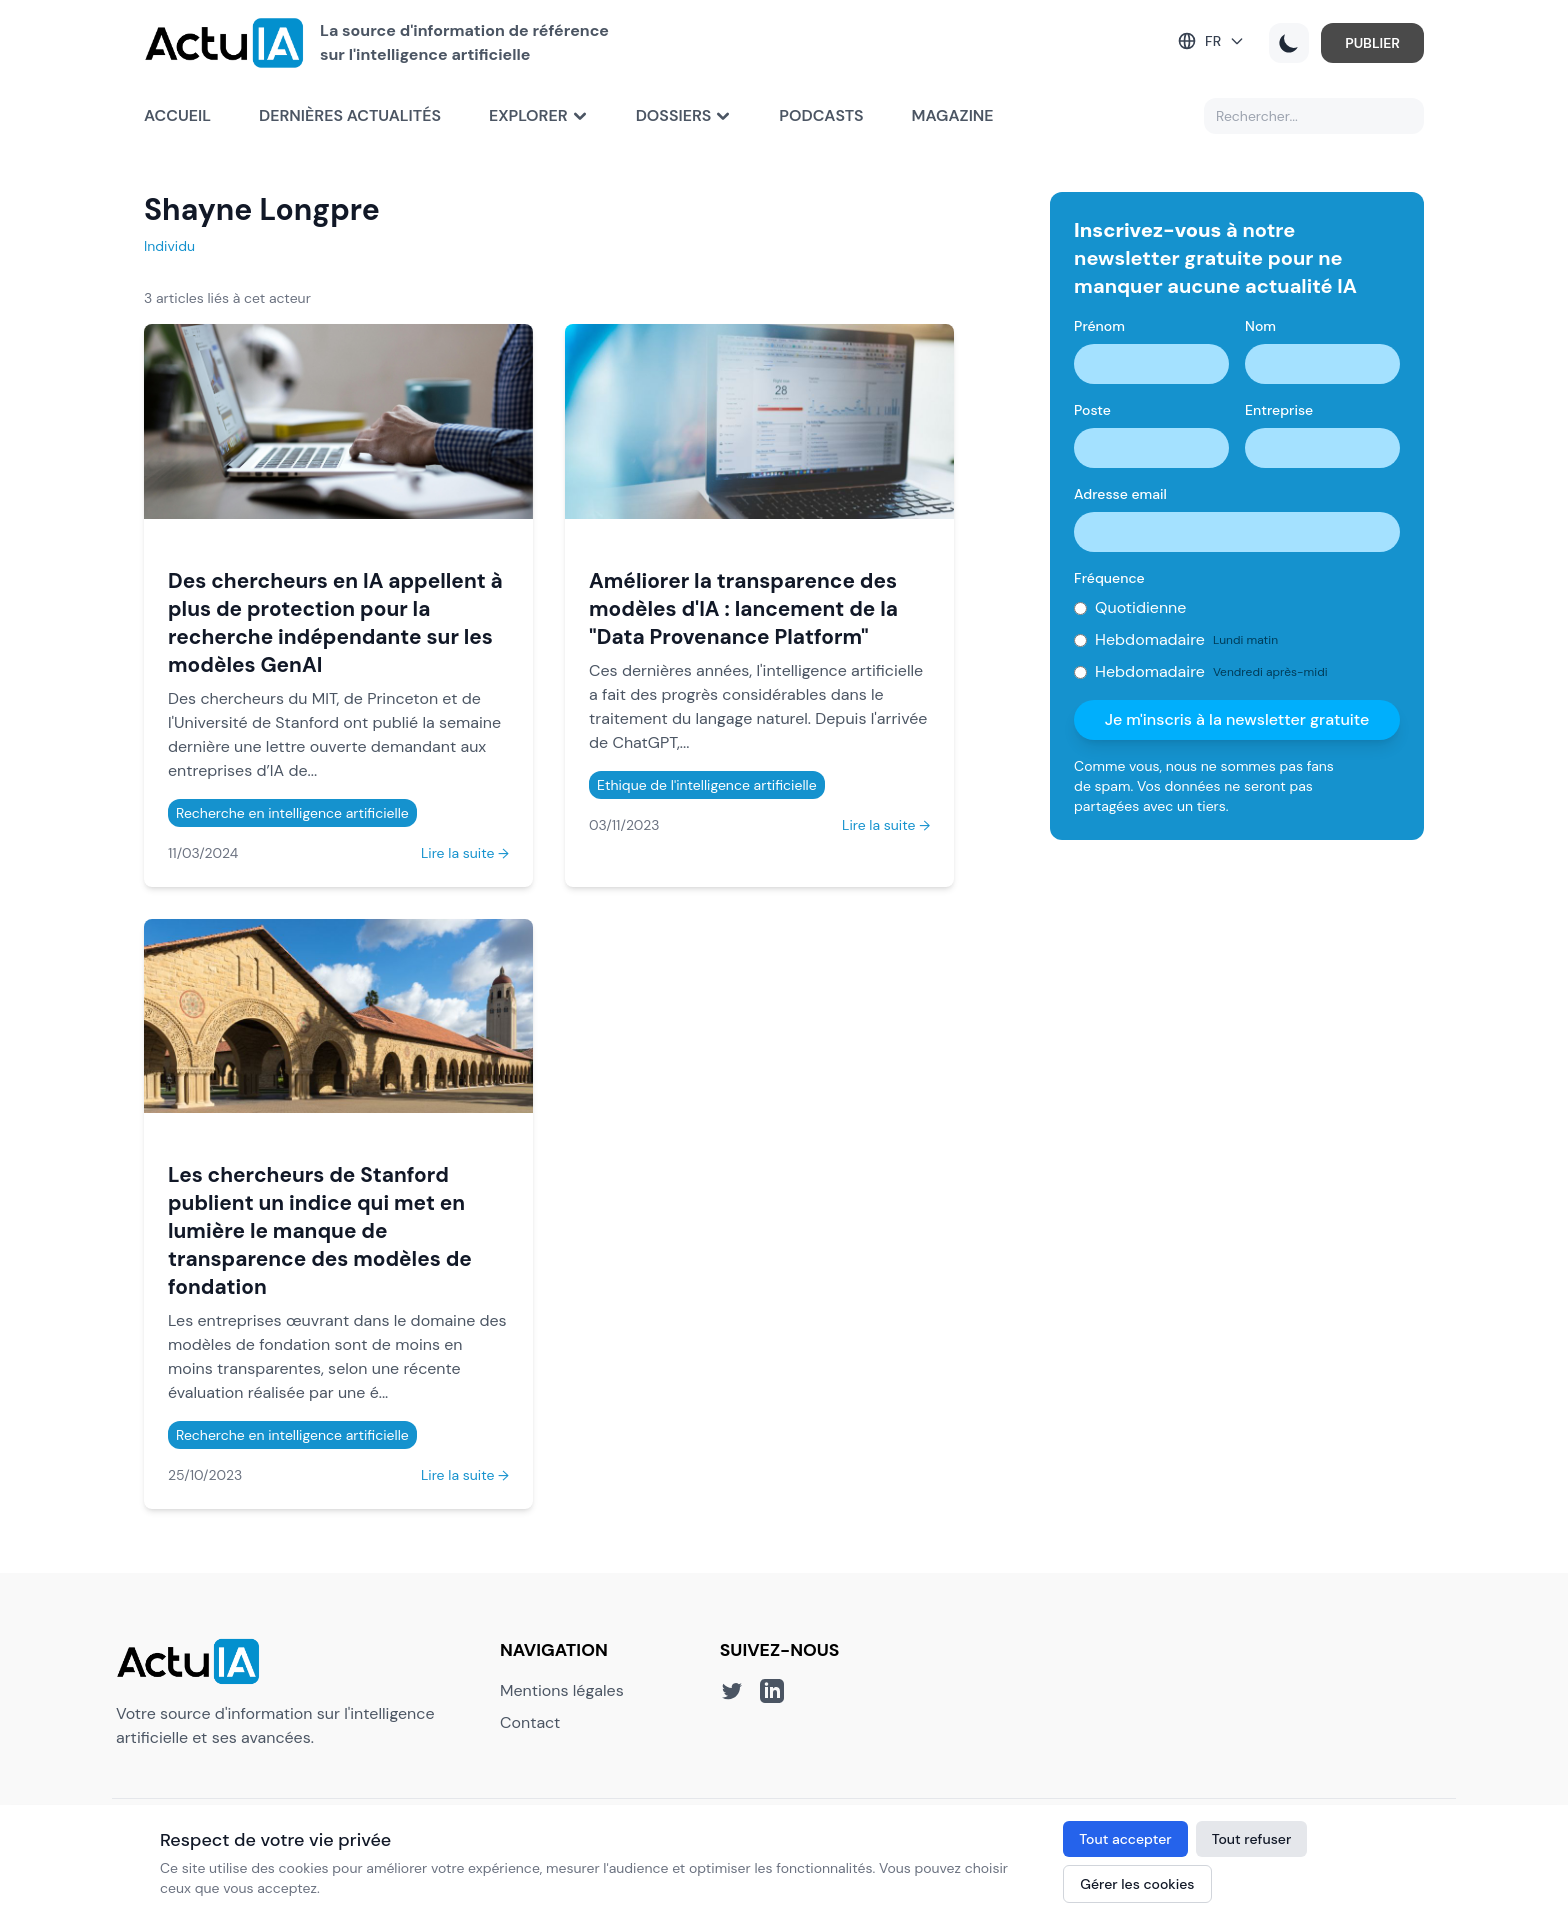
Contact (530, 1722)
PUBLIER (1372, 43)
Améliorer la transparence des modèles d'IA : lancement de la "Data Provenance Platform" (743, 608)
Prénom (1099, 326)
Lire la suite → (465, 853)
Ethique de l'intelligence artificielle (707, 785)
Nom (1260, 326)
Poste (1092, 410)
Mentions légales (562, 1690)
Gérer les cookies (1137, 1884)
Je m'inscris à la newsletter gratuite (1237, 719)
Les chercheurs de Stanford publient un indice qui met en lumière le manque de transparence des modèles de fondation (320, 1230)
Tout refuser (1252, 1839)
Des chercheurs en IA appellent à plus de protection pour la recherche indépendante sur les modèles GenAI (335, 622)
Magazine (953, 115)
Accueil (177, 115)
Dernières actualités (350, 115)
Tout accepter (1125, 1839)
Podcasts (821, 115)
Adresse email (1120, 494)
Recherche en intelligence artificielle (292, 813)
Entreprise (1279, 410)
